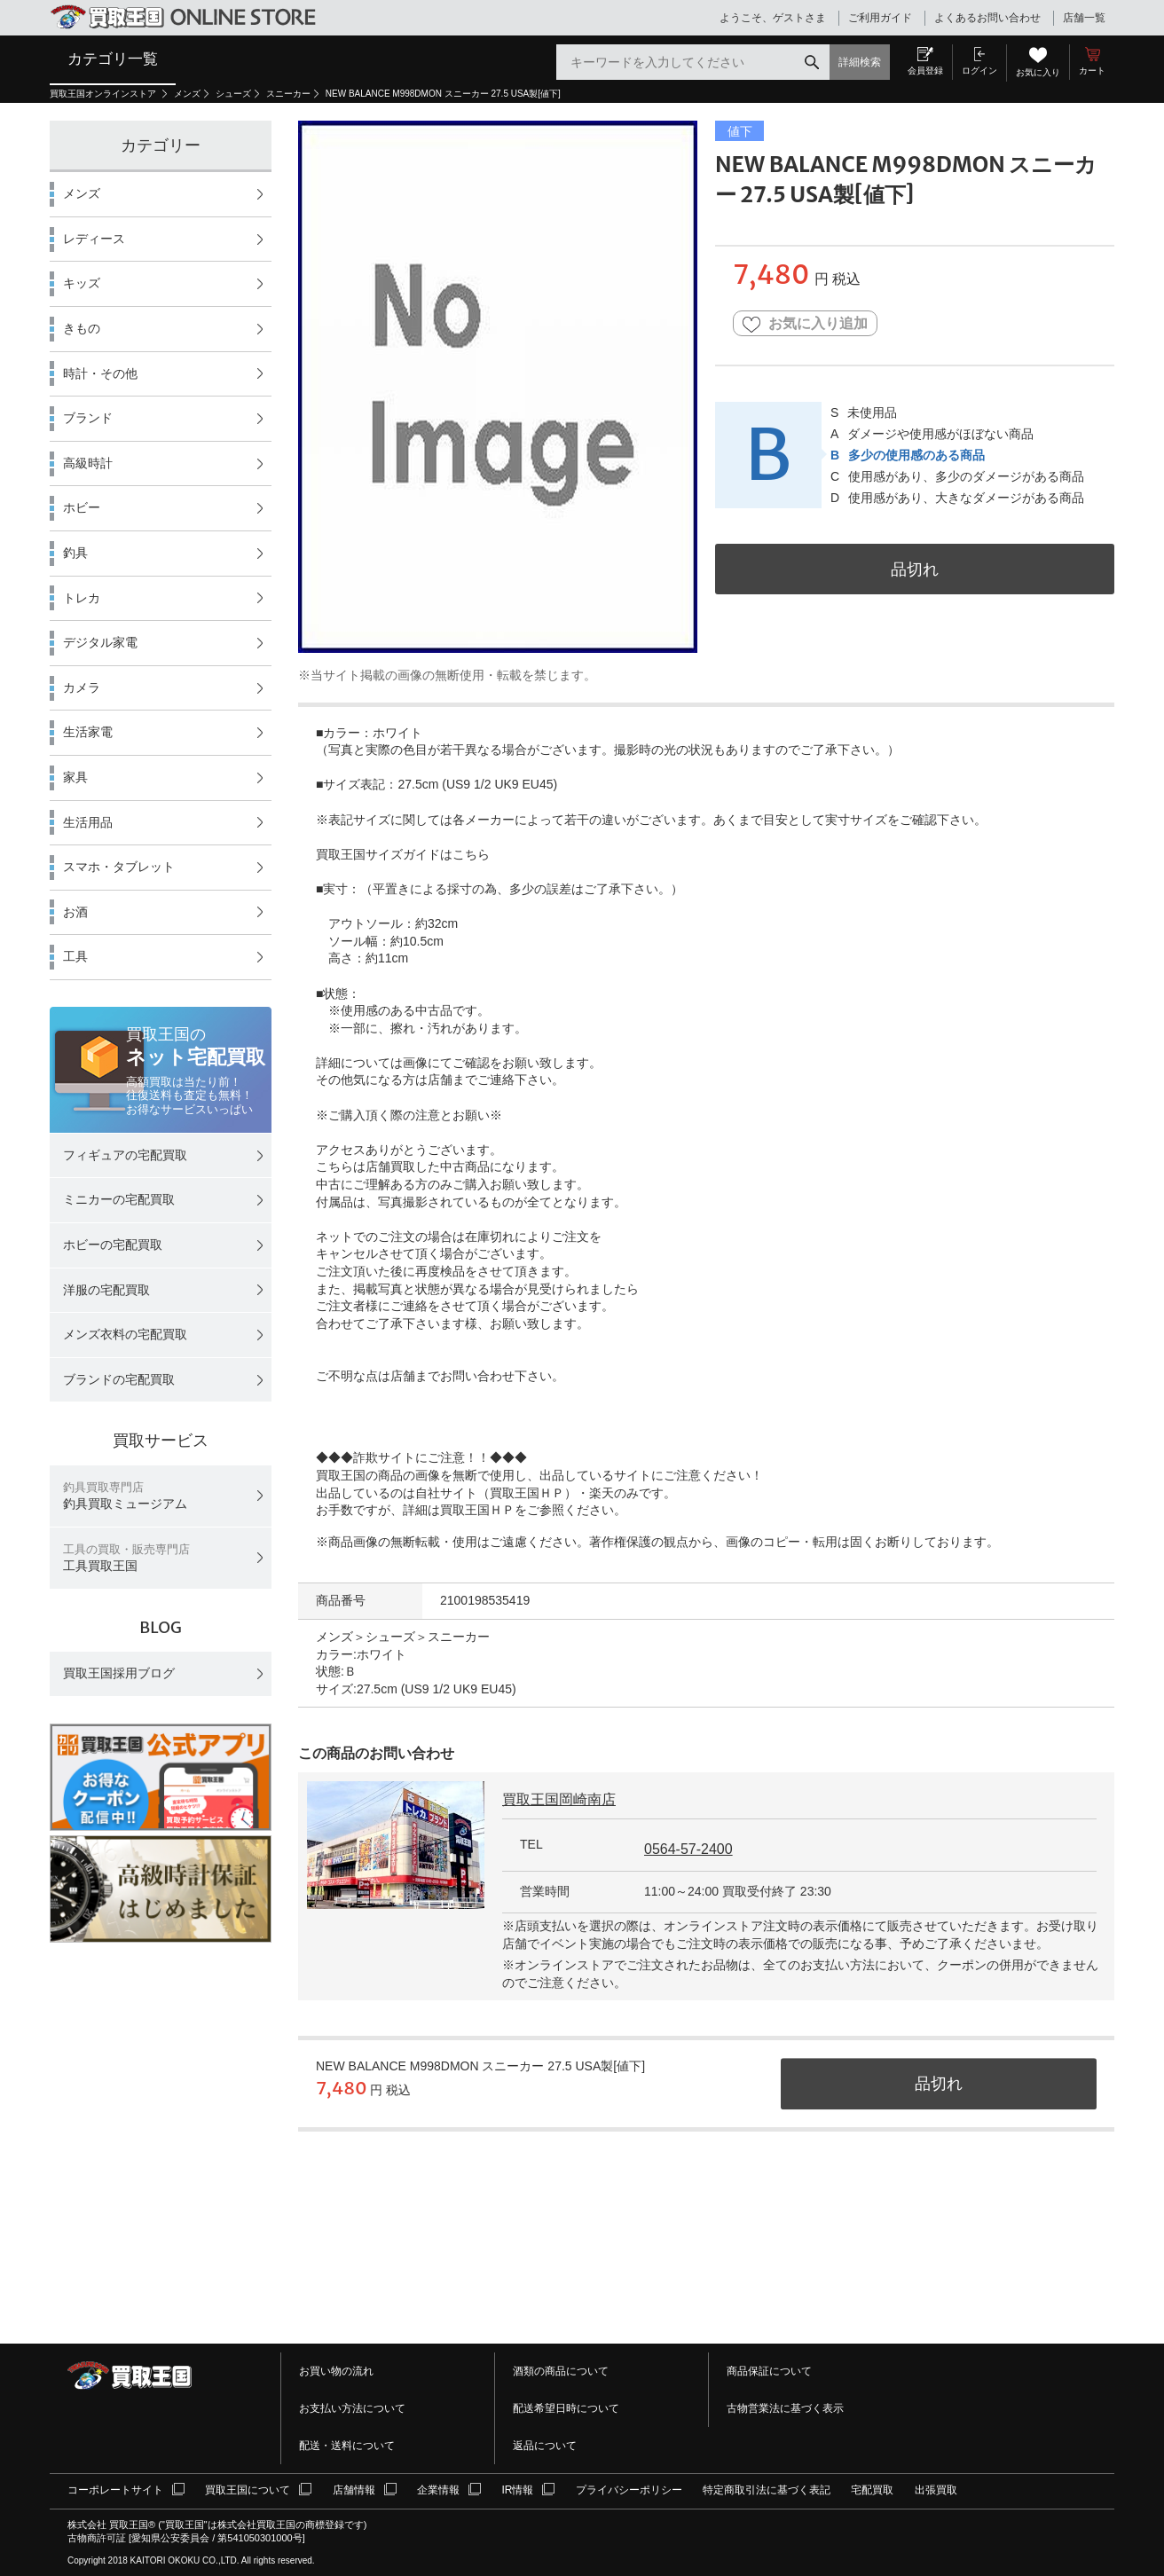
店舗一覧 (1084, 18)
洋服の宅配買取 (106, 1290)
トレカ (81, 598)
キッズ (81, 283)
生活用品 (88, 822)
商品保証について (769, 2371)
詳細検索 (859, 62)
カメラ (81, 687)
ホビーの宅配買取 (112, 1244)
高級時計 (88, 463)
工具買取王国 (126, 1558)
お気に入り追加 (805, 324)
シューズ (233, 93)
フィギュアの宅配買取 (125, 1155)
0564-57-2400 (688, 1849)
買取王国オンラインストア (104, 93)
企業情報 (438, 2490)
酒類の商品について (561, 2371)
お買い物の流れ (336, 2371)
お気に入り (1038, 72)
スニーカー (288, 93)
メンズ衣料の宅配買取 (125, 1334)
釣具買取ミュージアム (125, 1496)
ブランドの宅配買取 (119, 1379)
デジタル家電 (100, 642)
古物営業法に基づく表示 (785, 2408)
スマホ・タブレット (119, 867)
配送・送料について (347, 2445)
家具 (75, 777)
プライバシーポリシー (629, 2490)
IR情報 (517, 2490)
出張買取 (936, 2490)
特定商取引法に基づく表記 (766, 2490)
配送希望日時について (566, 2408)
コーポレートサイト (115, 2490)
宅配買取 (872, 2490)
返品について (545, 2445)
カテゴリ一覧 (112, 58)
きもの (81, 328)
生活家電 (88, 732)
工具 (75, 956)
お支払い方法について (352, 2408)
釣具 (75, 553)
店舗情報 (354, 2490)
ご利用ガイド (880, 18)
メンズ (187, 93)
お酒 (75, 912)
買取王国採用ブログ (119, 1673)
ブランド (88, 418)
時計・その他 (100, 373)
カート (1092, 70)
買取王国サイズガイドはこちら (403, 854)
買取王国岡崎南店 (559, 1799)
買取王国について (247, 2490)
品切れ (915, 569)
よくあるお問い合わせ (987, 18)
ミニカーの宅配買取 (119, 1199)
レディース (94, 239)
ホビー (81, 507)
